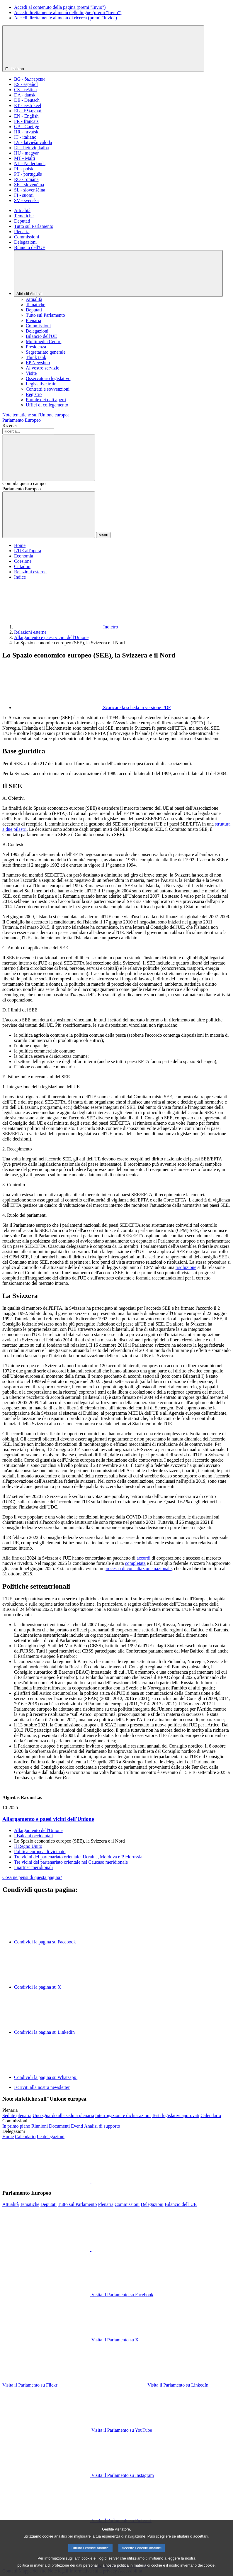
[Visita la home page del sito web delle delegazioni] (8, 2136)
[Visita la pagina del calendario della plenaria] (210, 2115)
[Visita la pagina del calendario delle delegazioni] (25, 2136)
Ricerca (9, 425)
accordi (143, 1557)
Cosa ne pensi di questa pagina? (32, 1877)
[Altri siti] (118, 273)
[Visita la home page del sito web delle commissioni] (16, 2125)
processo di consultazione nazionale (138, 1568)
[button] (90, 2181)
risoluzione (186, 1267)
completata (135, 1563)
